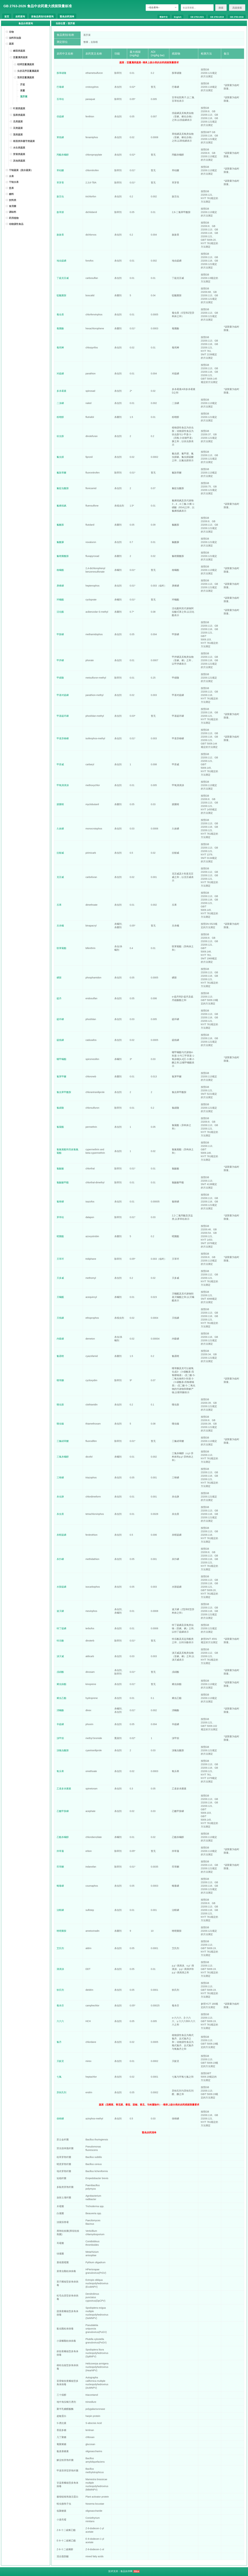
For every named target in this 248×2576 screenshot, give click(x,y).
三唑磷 (60, 1477)
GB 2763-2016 (237, 17)
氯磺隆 (60, 1107)
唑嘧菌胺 (61, 1930)
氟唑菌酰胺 (63, 556)
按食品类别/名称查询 (42, 16)
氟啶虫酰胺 (63, 488)
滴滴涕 (60, 1969)
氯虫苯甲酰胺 (64, 1092)
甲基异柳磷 (63, 738)
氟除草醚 (61, 472)
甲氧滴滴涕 (63, 785)
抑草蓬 (60, 1851)
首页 (6, 16)
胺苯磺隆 (61, 73)
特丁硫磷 (61, 1628)
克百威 (60, 877)
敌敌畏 (60, 234)
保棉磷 (60, 2118)
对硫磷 (60, 373)
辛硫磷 (60, 1724)
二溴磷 (60, 403)
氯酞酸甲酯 (63, 1182)
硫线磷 (60, 1040)
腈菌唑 (60, 804)
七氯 (59, 2076)
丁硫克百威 (63, 278)
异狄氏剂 (61, 2092)
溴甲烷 (60, 1738)
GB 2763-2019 (217, 17)
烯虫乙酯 (61, 1698)
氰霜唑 (60, 1356)
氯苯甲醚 (61, 1076)
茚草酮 (60, 1866)
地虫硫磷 (61, 260)
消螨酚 (60, 1710)
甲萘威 (60, 764)
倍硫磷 (60, 116)
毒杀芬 (60, 2005)
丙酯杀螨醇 (63, 154)
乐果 (59, 904)
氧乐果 (60, 1771)
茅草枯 (60, 1217)
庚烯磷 (60, 585)
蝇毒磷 (60, 1885)
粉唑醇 (60, 417)
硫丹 (59, 998)
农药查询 (20, 16)
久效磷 (60, 828)
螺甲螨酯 (61, 1059)
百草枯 (60, 99)
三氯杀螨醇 (63, 1456)
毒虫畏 (60, 314)
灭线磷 (60, 1317)
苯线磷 (60, 137)
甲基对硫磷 (63, 695)
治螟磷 (60, 1910)
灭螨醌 (60, 1297)
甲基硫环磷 (63, 715)
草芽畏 (60, 182)
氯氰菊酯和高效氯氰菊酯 (67, 1151)
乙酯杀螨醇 (63, 1837)
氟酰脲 (60, 542)
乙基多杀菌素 (64, 1788)
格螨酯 (60, 570)
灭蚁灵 (60, 2061)
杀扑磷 (60, 1559)
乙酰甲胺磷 (63, 1811)
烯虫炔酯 (61, 1684)
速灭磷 (60, 1611)
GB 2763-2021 (197, 17)
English (177, 17)
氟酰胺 (60, 524)
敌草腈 (60, 212)
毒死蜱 (60, 347)
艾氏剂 (60, 1948)
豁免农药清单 (67, 16)
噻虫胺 (60, 1404)
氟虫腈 (60, 457)
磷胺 (59, 977)
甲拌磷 (60, 660)
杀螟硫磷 (61, 1534)
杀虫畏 (60, 1514)
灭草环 (60, 1258)
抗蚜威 (60, 852)
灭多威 (60, 1278)
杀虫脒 (60, 1496)
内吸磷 (60, 1338)
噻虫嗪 (60, 1423)
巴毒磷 (60, 87)
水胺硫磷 (61, 1586)
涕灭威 (60, 1656)
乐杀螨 (60, 925)
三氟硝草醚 (63, 1441)
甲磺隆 (60, 677)
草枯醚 (60, 170)
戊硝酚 (60, 1672)
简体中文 (163, 17)
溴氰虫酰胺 (63, 1750)
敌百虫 (60, 196)
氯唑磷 (60, 1201)
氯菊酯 (60, 1127)
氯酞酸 (60, 1168)
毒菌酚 (60, 328)
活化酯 (60, 611)
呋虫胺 (60, 436)
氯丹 (59, 2042)
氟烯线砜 (61, 505)
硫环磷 (60, 1019)
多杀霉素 (61, 391)
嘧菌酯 (60, 1236)
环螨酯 (60, 599)
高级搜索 (237, 7)
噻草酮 (60, 1380)
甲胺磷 (60, 634)
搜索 (221, 7)
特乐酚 (60, 1640)
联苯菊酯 (61, 948)
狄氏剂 (60, 1989)
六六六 (60, 2021)
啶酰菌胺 (61, 295)
